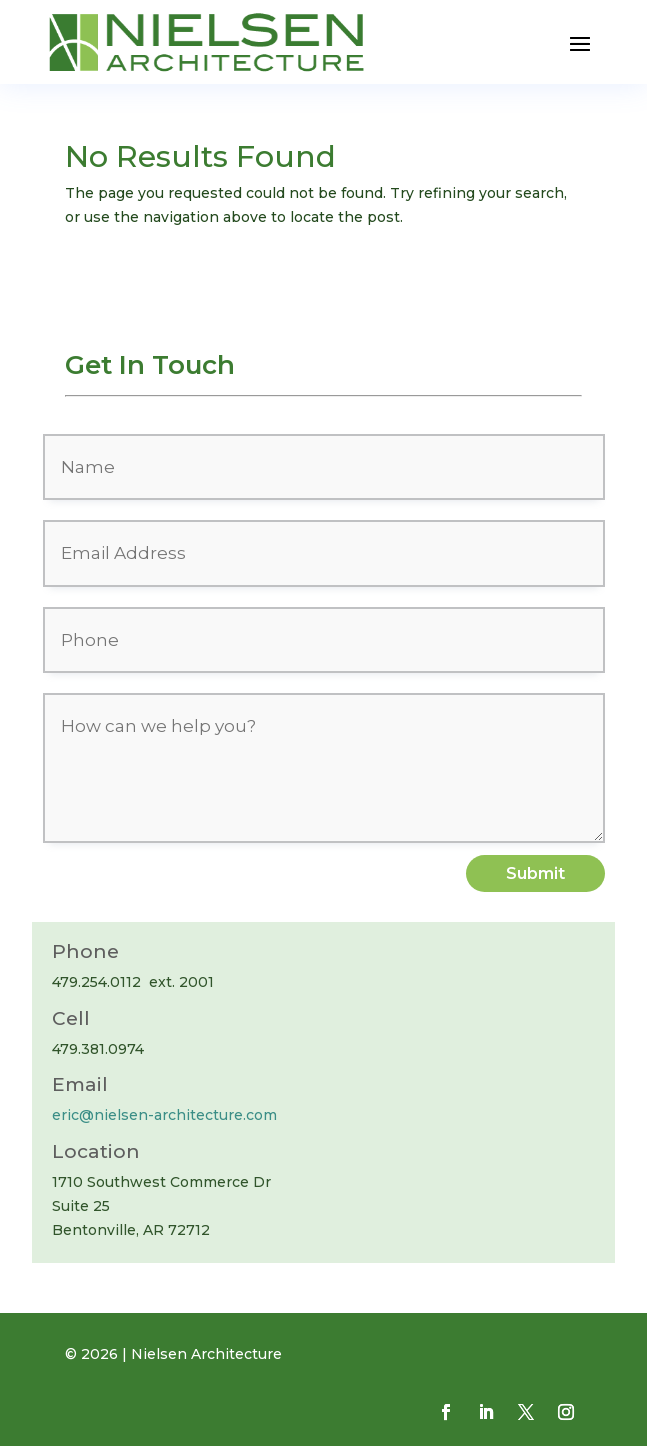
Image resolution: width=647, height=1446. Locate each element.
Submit (535, 873)
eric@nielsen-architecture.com (164, 1115)
